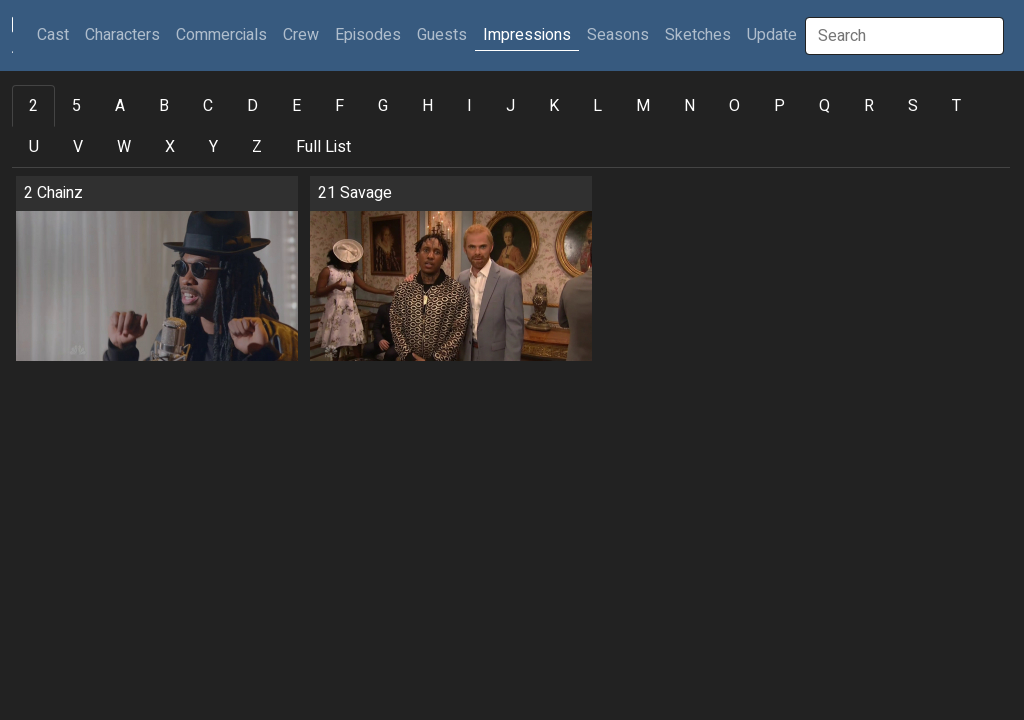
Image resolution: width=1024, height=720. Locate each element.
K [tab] (554, 106)
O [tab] (734, 106)
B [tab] (164, 106)
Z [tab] (257, 147)
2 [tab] (33, 106)
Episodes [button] (368, 35)
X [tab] (170, 147)
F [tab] (339, 106)
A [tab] (120, 106)
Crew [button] (301, 35)
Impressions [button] (527, 35)
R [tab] (869, 106)
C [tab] (208, 106)
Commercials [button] (221, 35)
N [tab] (689, 106)
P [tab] (779, 106)
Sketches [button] (698, 35)
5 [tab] (76, 106)
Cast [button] (57, 34)
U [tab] (34, 147)
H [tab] (427, 106)
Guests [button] (442, 35)
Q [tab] (824, 106)
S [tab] (913, 106)
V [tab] (78, 147)
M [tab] (643, 106)
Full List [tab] (323, 147)
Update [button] (772, 35)
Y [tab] (213, 147)
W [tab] (124, 147)
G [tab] (383, 106)
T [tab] (956, 106)
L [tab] (597, 106)
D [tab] (252, 106)
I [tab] (469, 106)
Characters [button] (122, 35)
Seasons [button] (618, 35)
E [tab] (296, 106)
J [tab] (510, 106)
